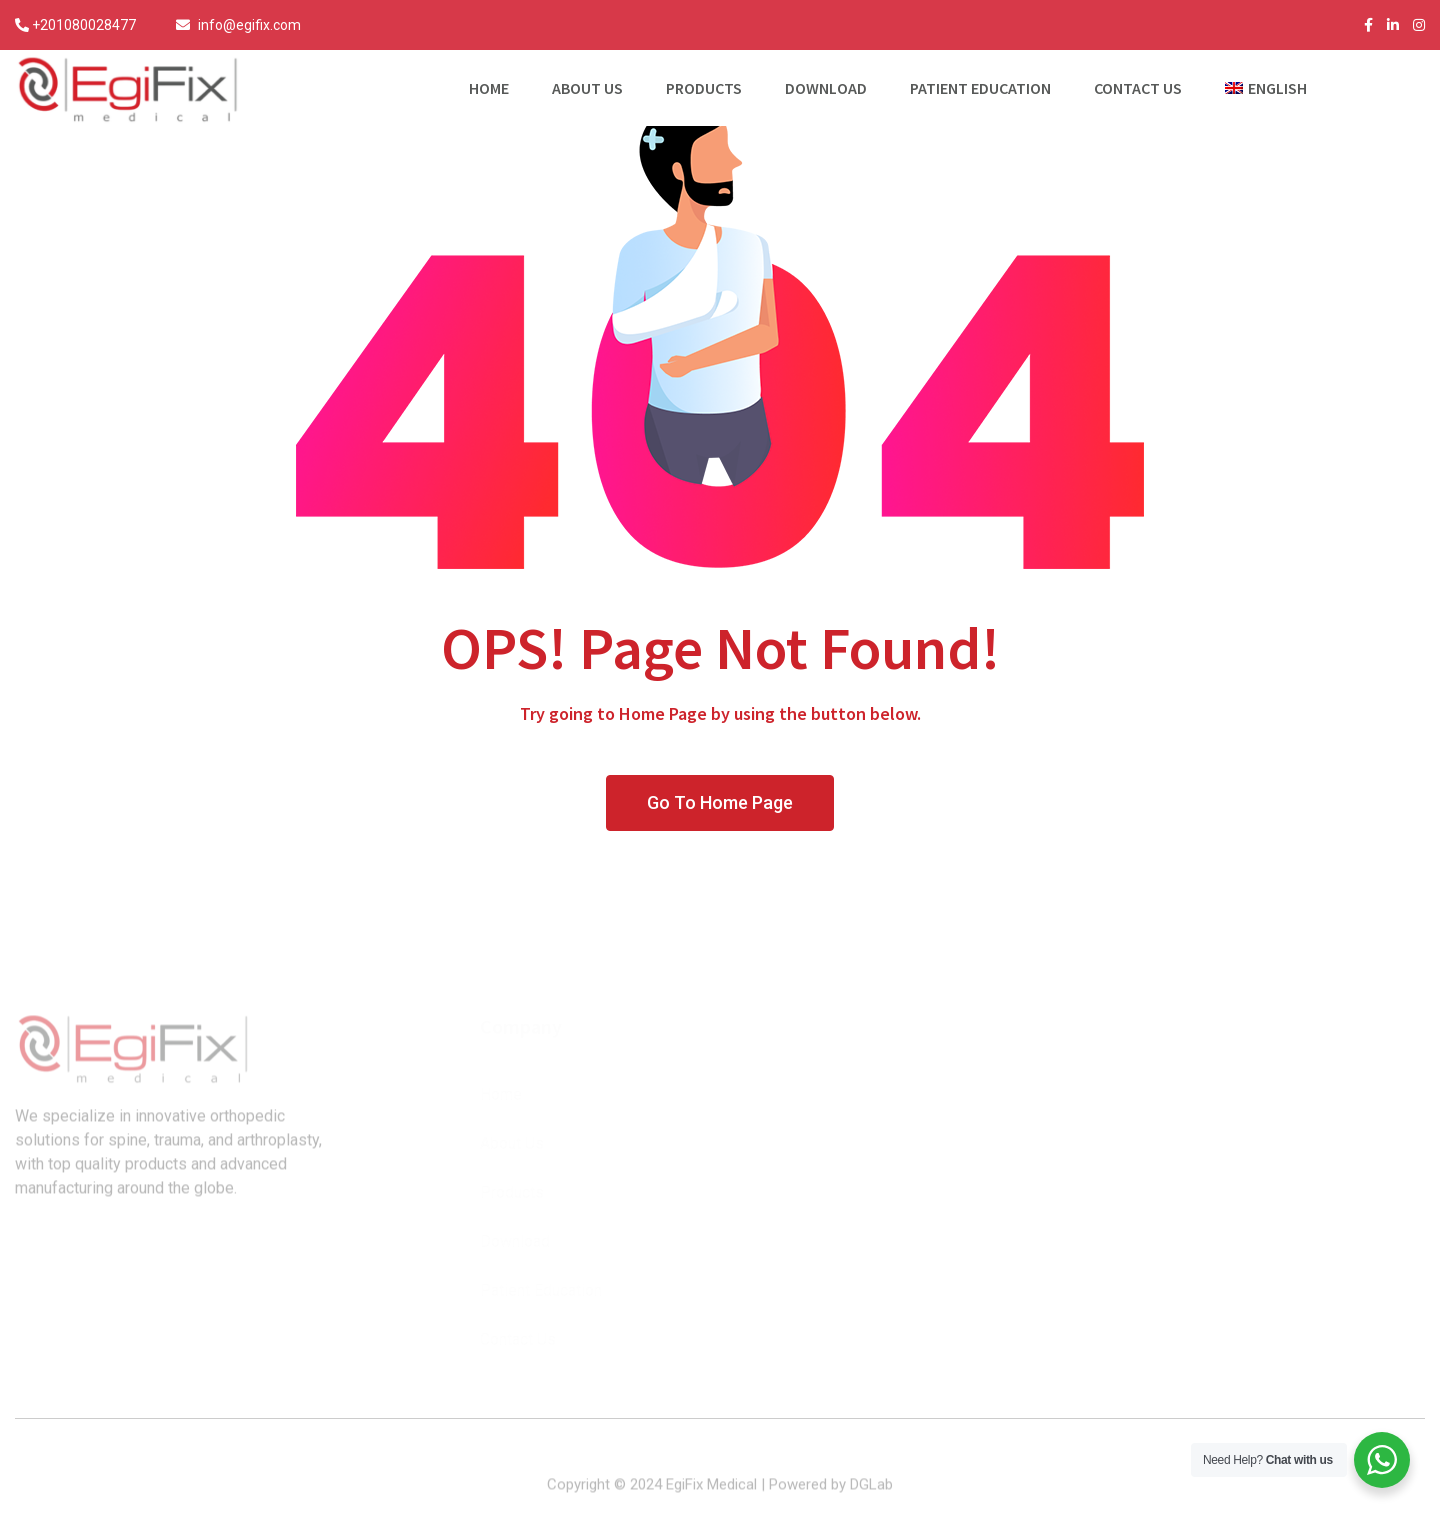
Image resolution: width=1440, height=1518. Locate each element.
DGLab (871, 1495)
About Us (587, 88)
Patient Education (980, 88)
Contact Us (1138, 88)
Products (704, 88)
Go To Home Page (720, 802)
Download (826, 88)
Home (489, 88)
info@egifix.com (249, 25)
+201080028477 (84, 25)
